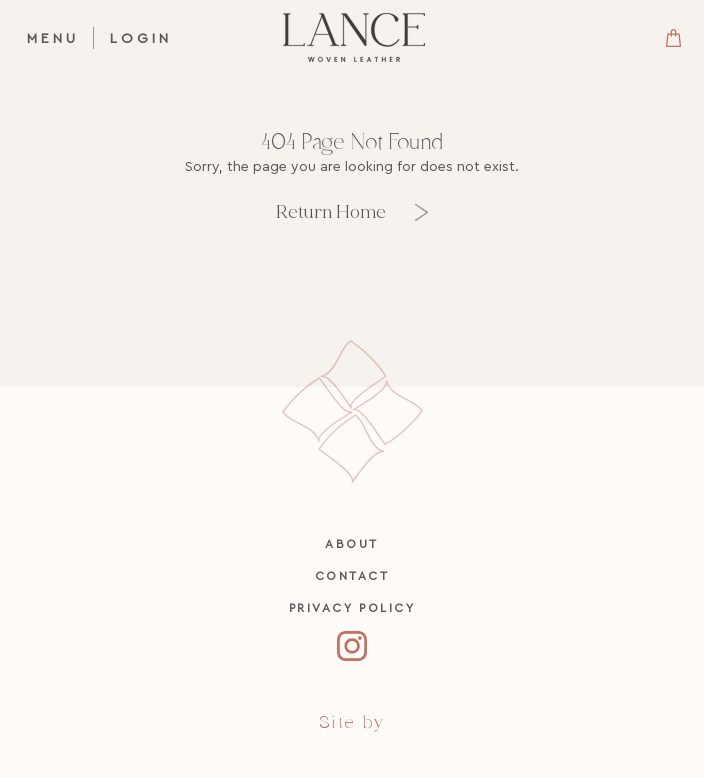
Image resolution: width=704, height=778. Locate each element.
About (352, 543)
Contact (352, 575)
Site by (351, 722)
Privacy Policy (352, 607)
